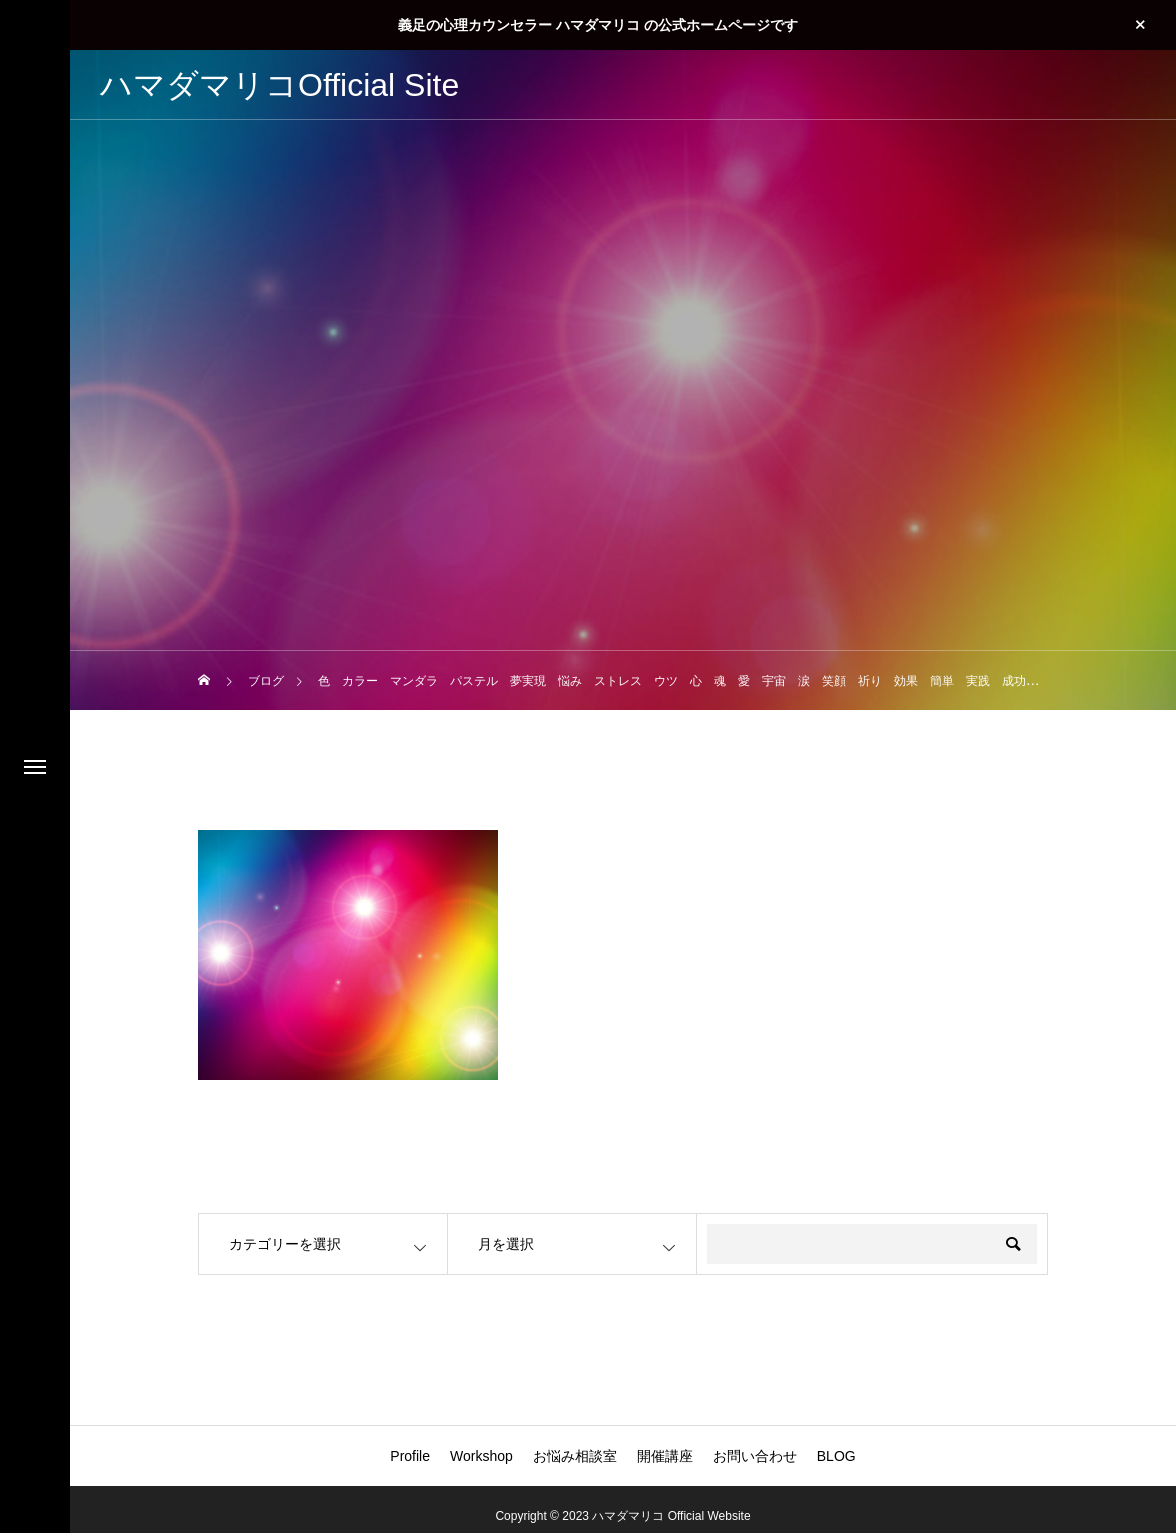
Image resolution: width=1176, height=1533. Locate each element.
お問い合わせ (755, 1456)
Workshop (481, 1456)
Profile (410, 1456)
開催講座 (665, 1456)
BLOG (836, 1456)
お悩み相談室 (575, 1456)
